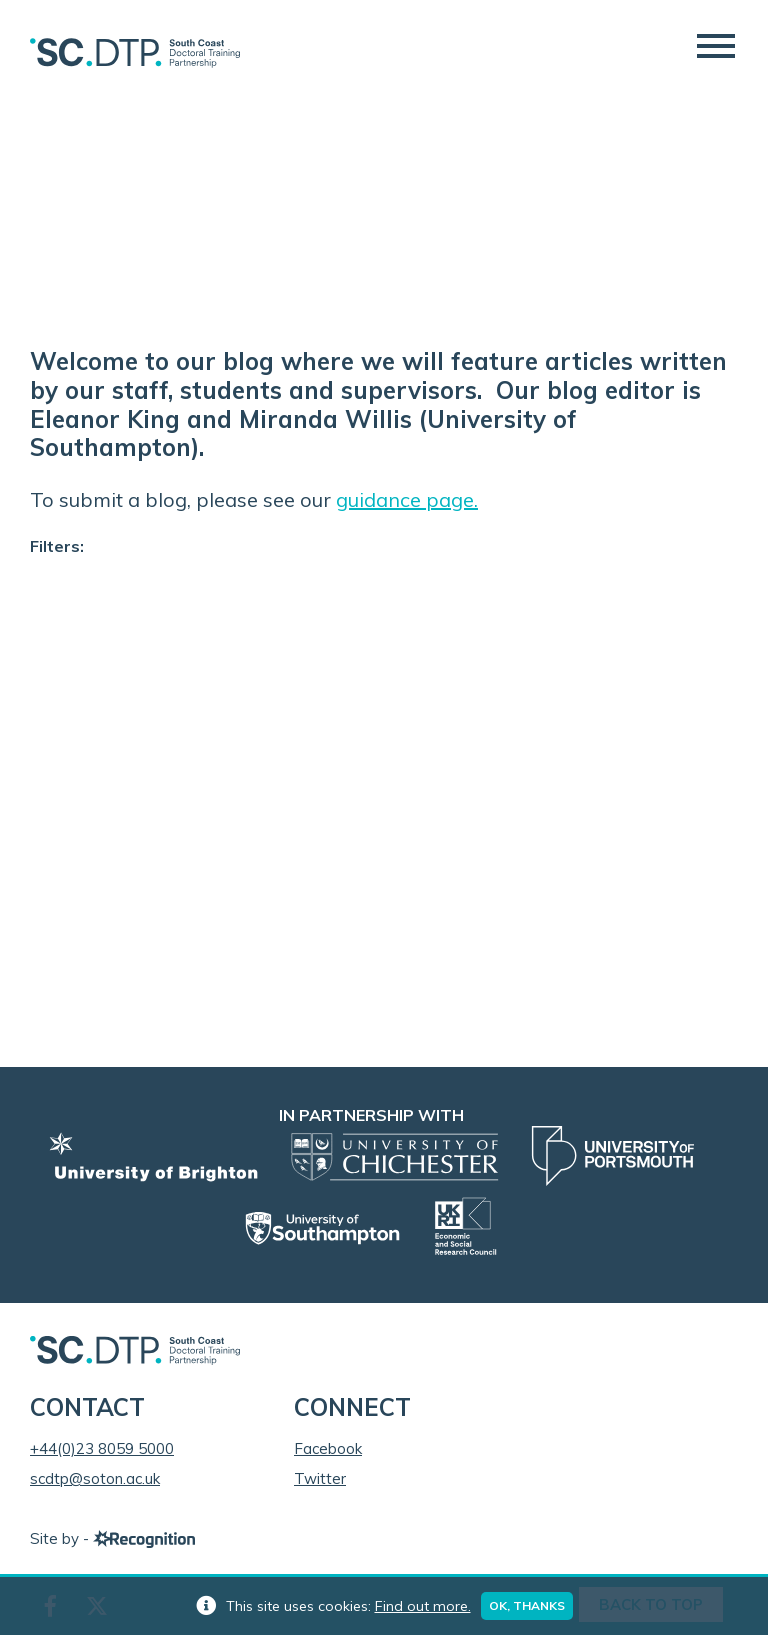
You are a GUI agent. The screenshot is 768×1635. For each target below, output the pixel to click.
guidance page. (407, 499)
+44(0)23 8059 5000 (102, 1448)
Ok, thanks (527, 1605)
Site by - (112, 1538)
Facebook (328, 1448)
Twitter (320, 1478)
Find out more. (423, 1606)
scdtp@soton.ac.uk (95, 1478)
